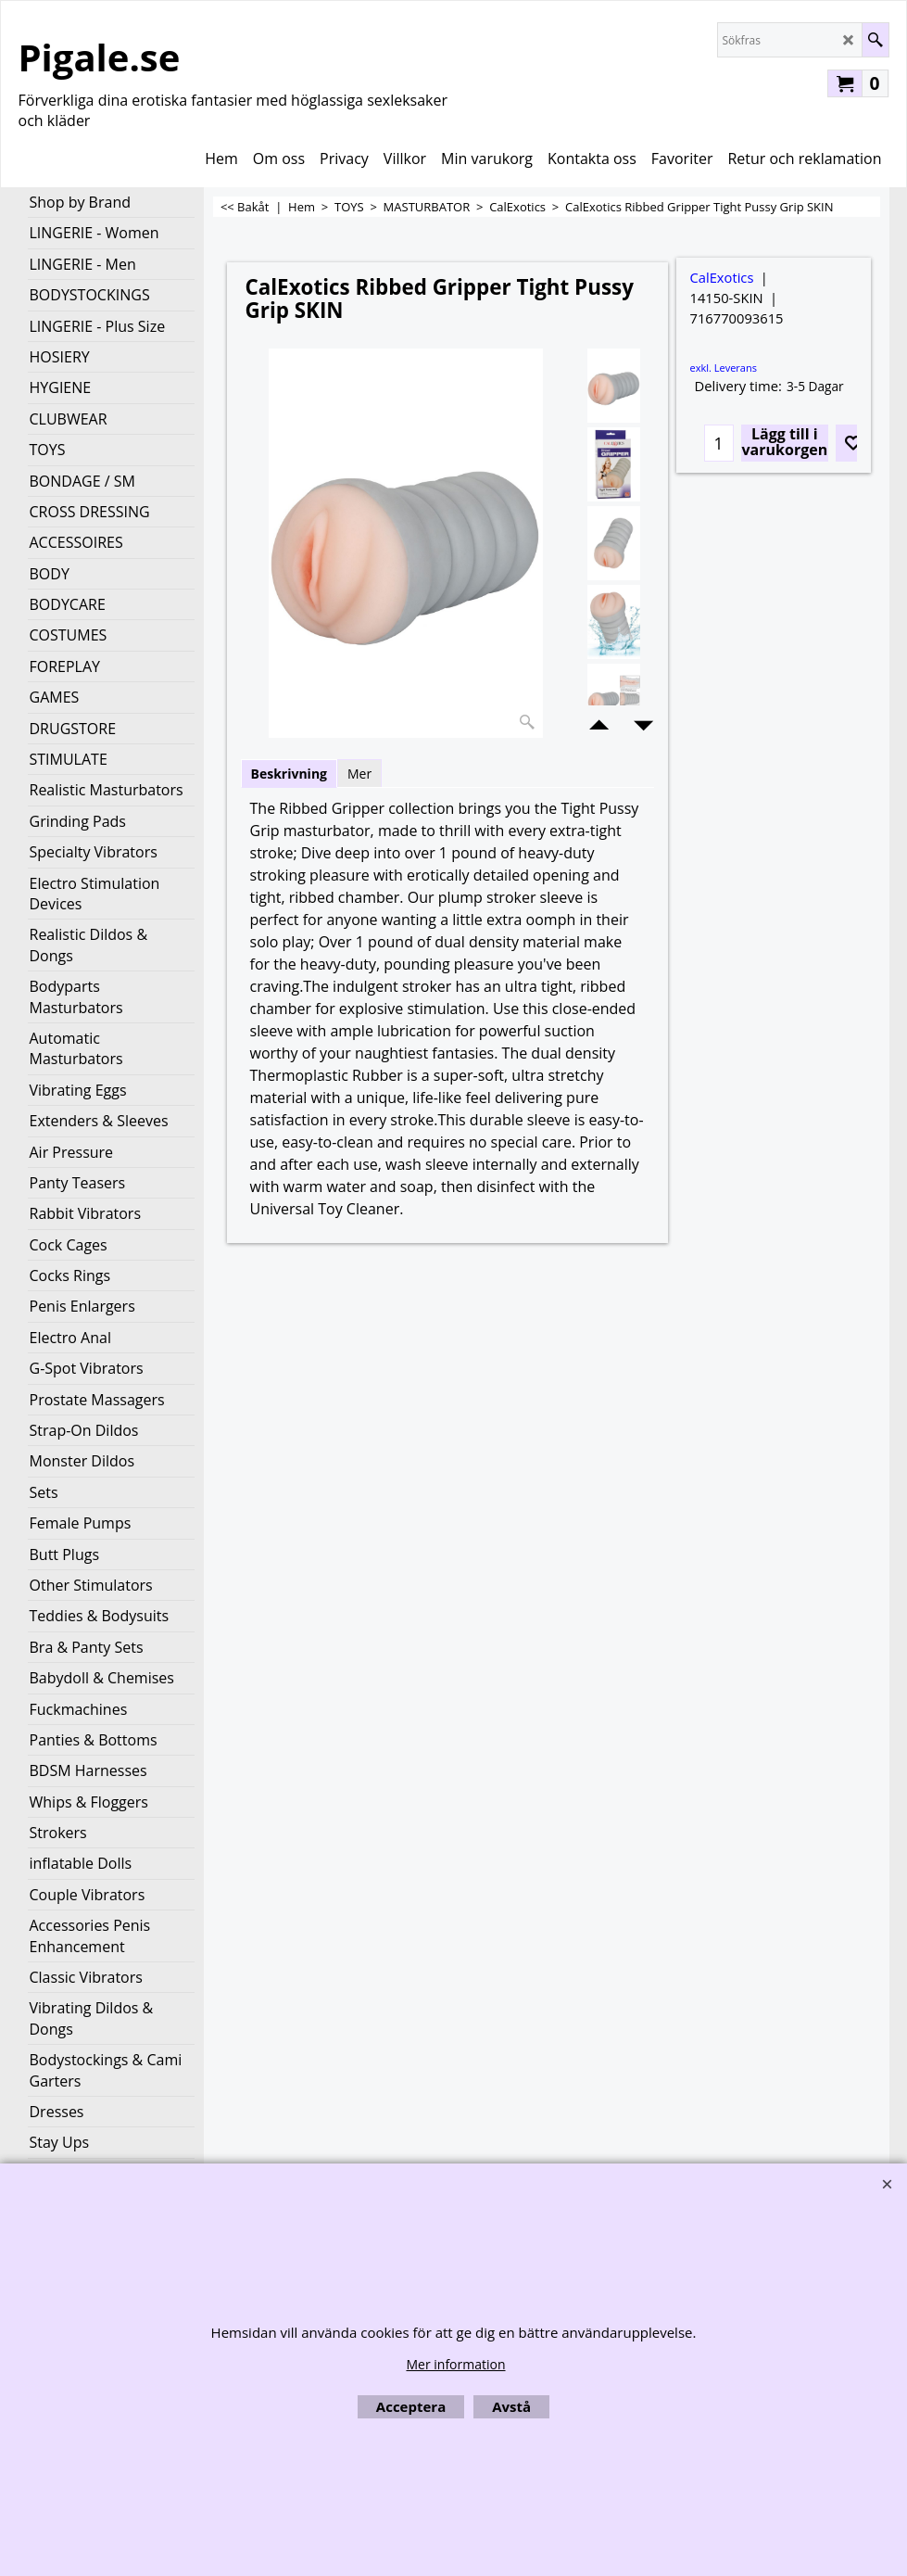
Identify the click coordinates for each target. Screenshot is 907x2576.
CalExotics (722, 277)
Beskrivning (289, 773)
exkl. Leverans (723, 367)
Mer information (455, 2364)
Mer (359, 773)
